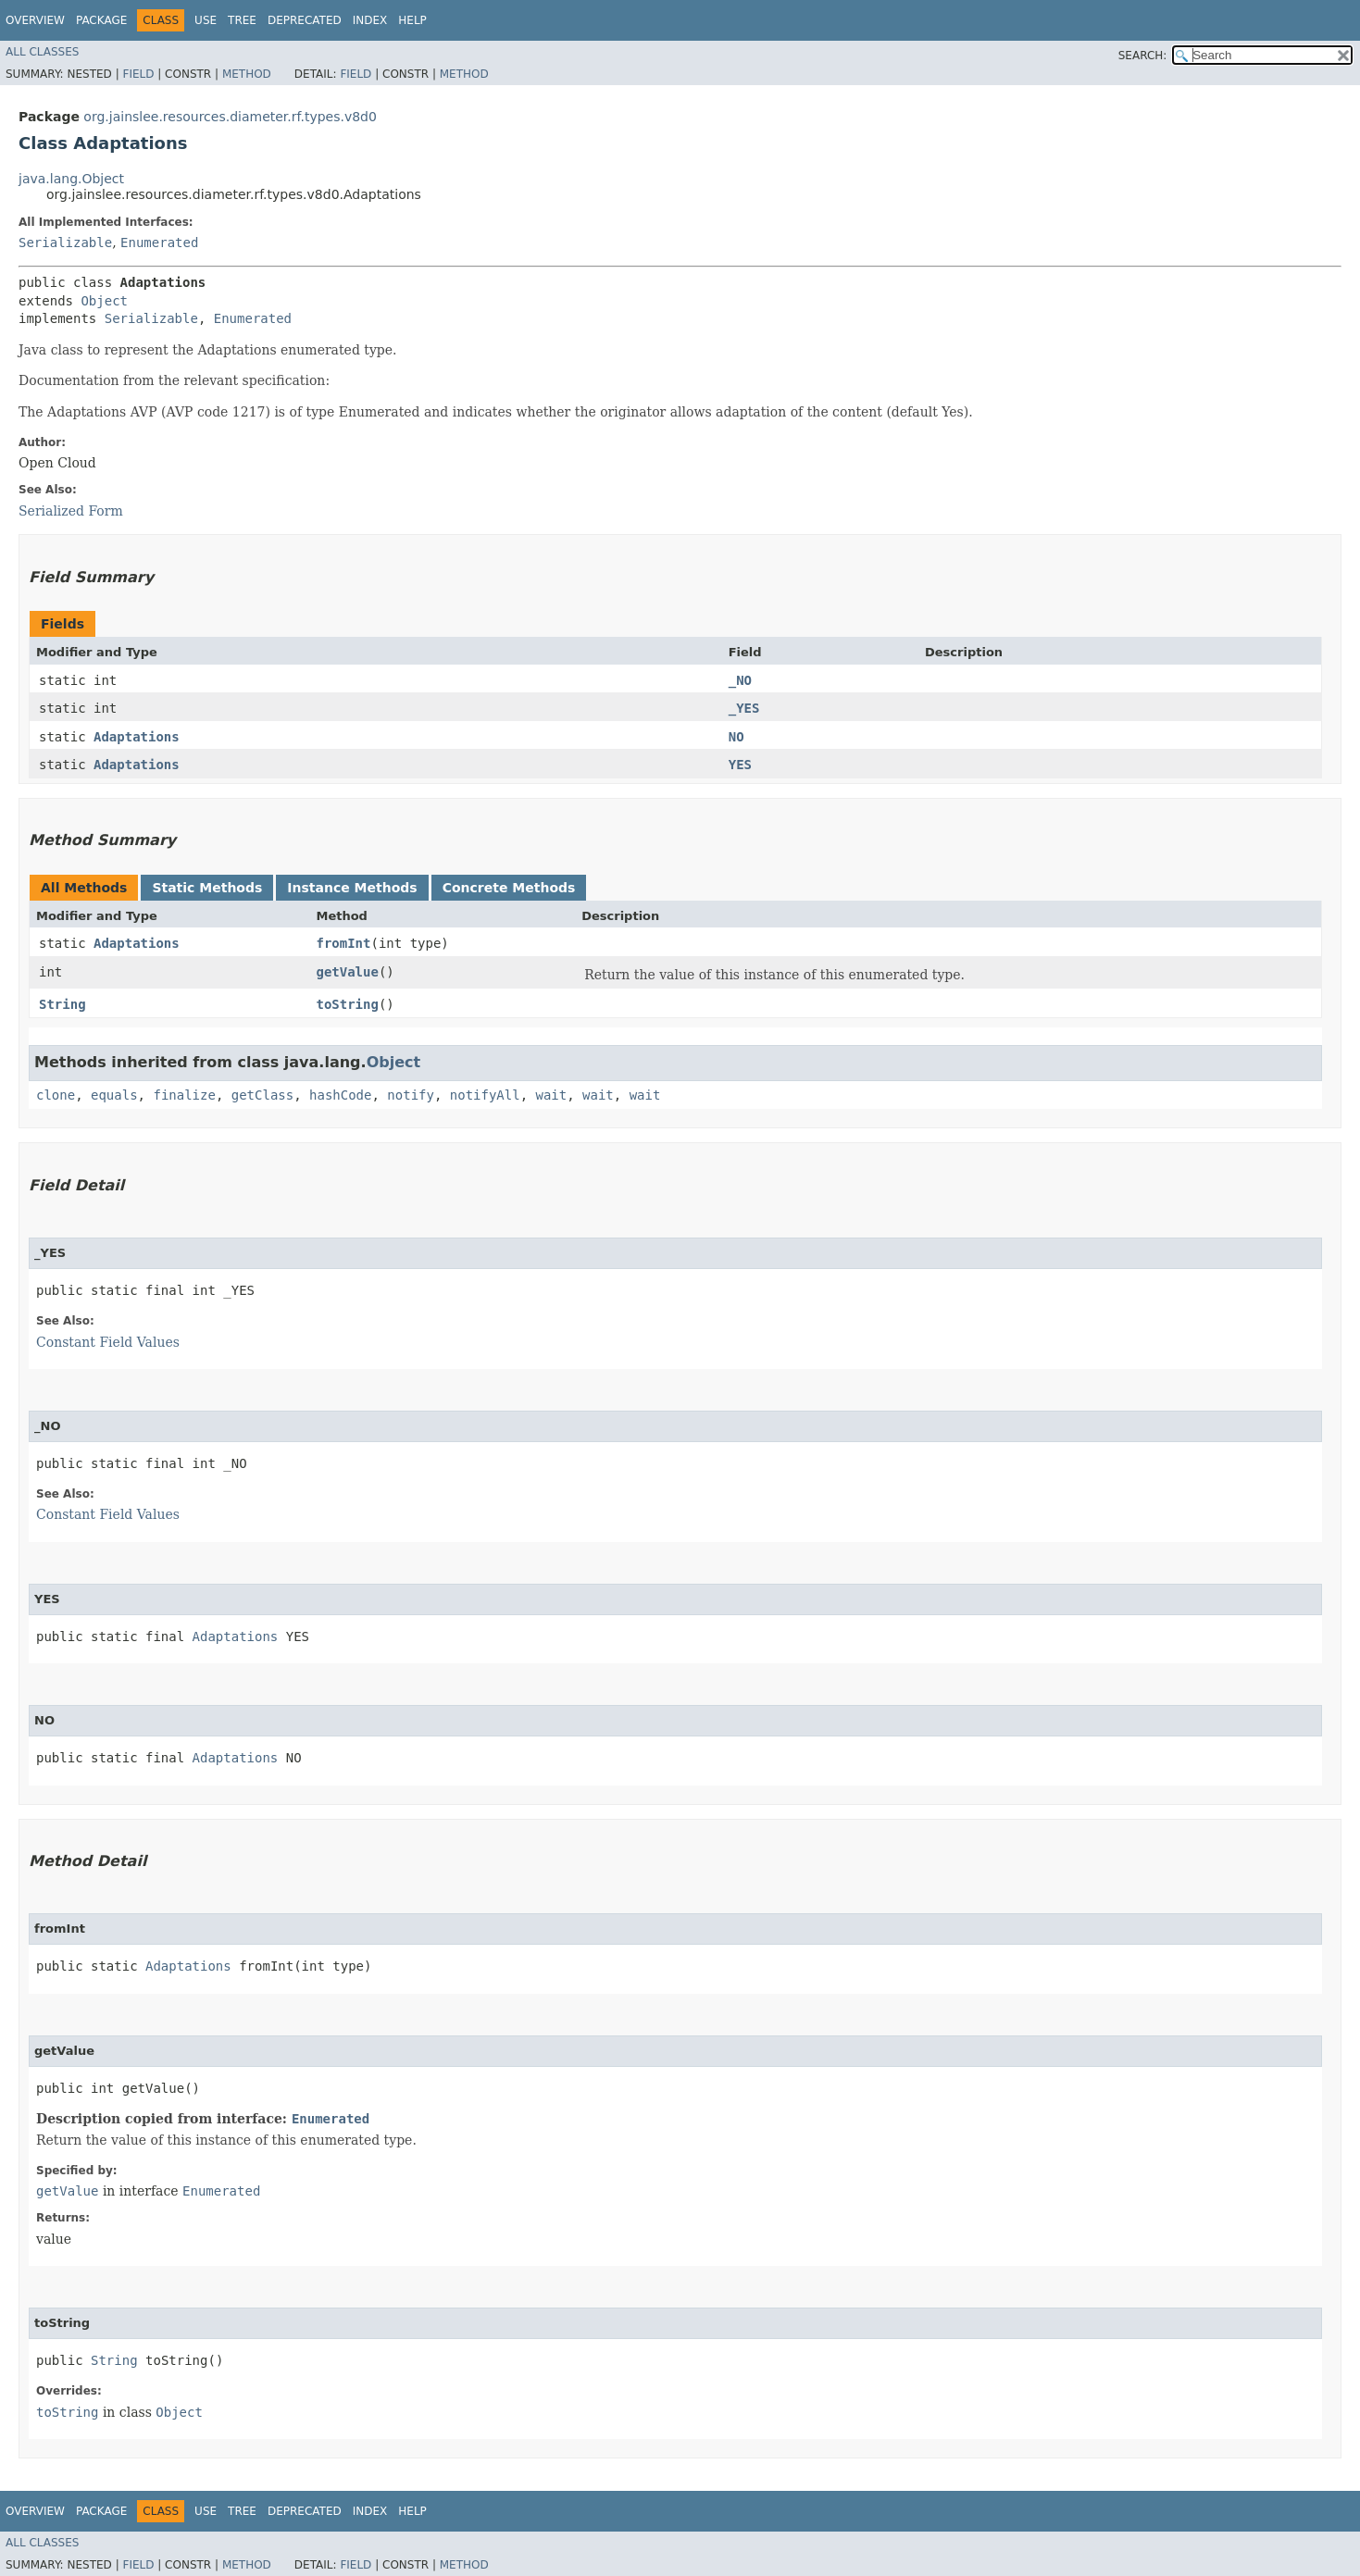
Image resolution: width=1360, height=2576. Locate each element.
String (62, 1004)
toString (347, 1004)
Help (412, 20)
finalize (184, 1095)
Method (246, 74)
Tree (242, 20)
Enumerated (159, 242)
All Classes (42, 51)
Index (370, 20)
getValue (347, 971)
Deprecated (305, 20)
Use (205, 20)
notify (410, 1095)
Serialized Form (71, 511)
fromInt (343, 943)
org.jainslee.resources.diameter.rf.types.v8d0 (230, 116)
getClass (262, 1095)
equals (114, 1095)
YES (740, 764)
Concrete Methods (509, 887)
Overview (35, 20)
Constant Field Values (108, 1342)
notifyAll (485, 1095)
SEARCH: (1142, 55)
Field (138, 74)
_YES (744, 708)
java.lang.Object (71, 178)
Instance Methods (352, 887)
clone (55, 1095)
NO (736, 736)
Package (101, 20)
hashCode (340, 1095)
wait (552, 1095)
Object (104, 300)
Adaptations (137, 736)
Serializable (65, 242)
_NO (740, 680)
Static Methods (207, 887)
